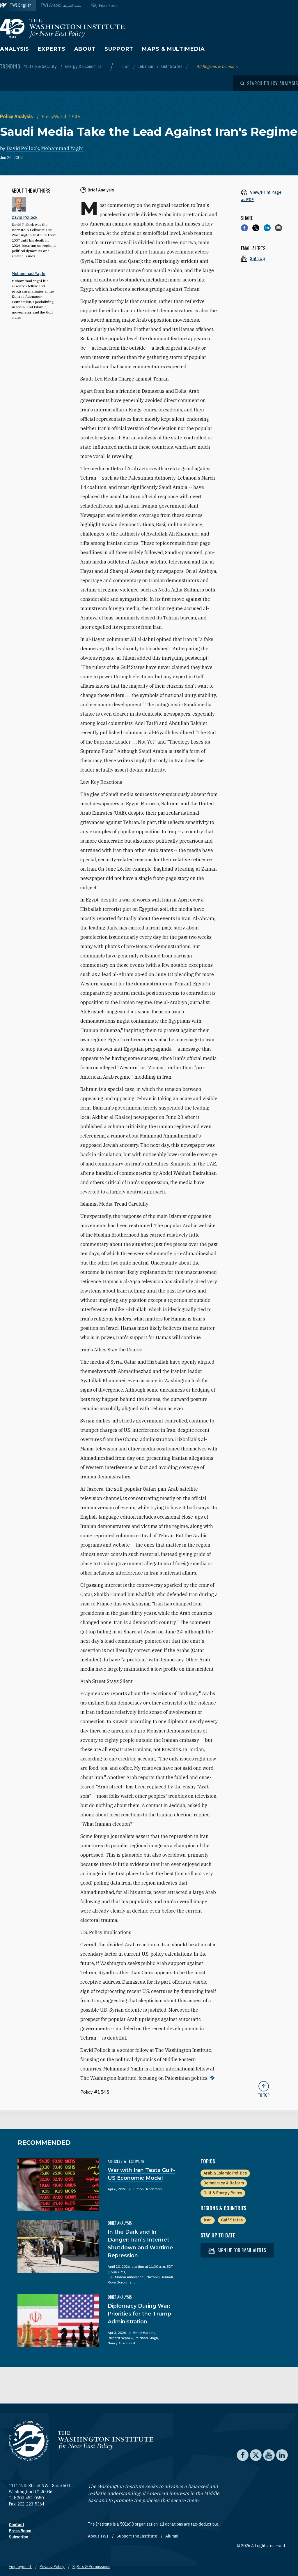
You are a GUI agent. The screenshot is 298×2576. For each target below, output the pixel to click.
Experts (51, 49)
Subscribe (18, 2537)
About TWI (98, 2536)
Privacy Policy (52, 2566)
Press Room (20, 2530)
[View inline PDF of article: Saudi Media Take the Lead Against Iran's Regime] (263, 196)
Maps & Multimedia (173, 49)
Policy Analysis (17, 116)
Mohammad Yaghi (62, 148)
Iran (126, 66)
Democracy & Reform (223, 2183)
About (85, 49)
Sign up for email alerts (237, 2250)
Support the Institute (137, 2536)
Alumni (171, 2536)
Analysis (14, 49)
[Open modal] (269, 83)
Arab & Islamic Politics (225, 2173)
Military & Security (41, 66)
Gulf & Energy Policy (222, 2192)
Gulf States (172, 66)
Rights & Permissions (91, 2566)
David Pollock (22, 148)
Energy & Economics (83, 66)
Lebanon (146, 66)
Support (118, 49)
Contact (16, 2524)
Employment (20, 2566)
